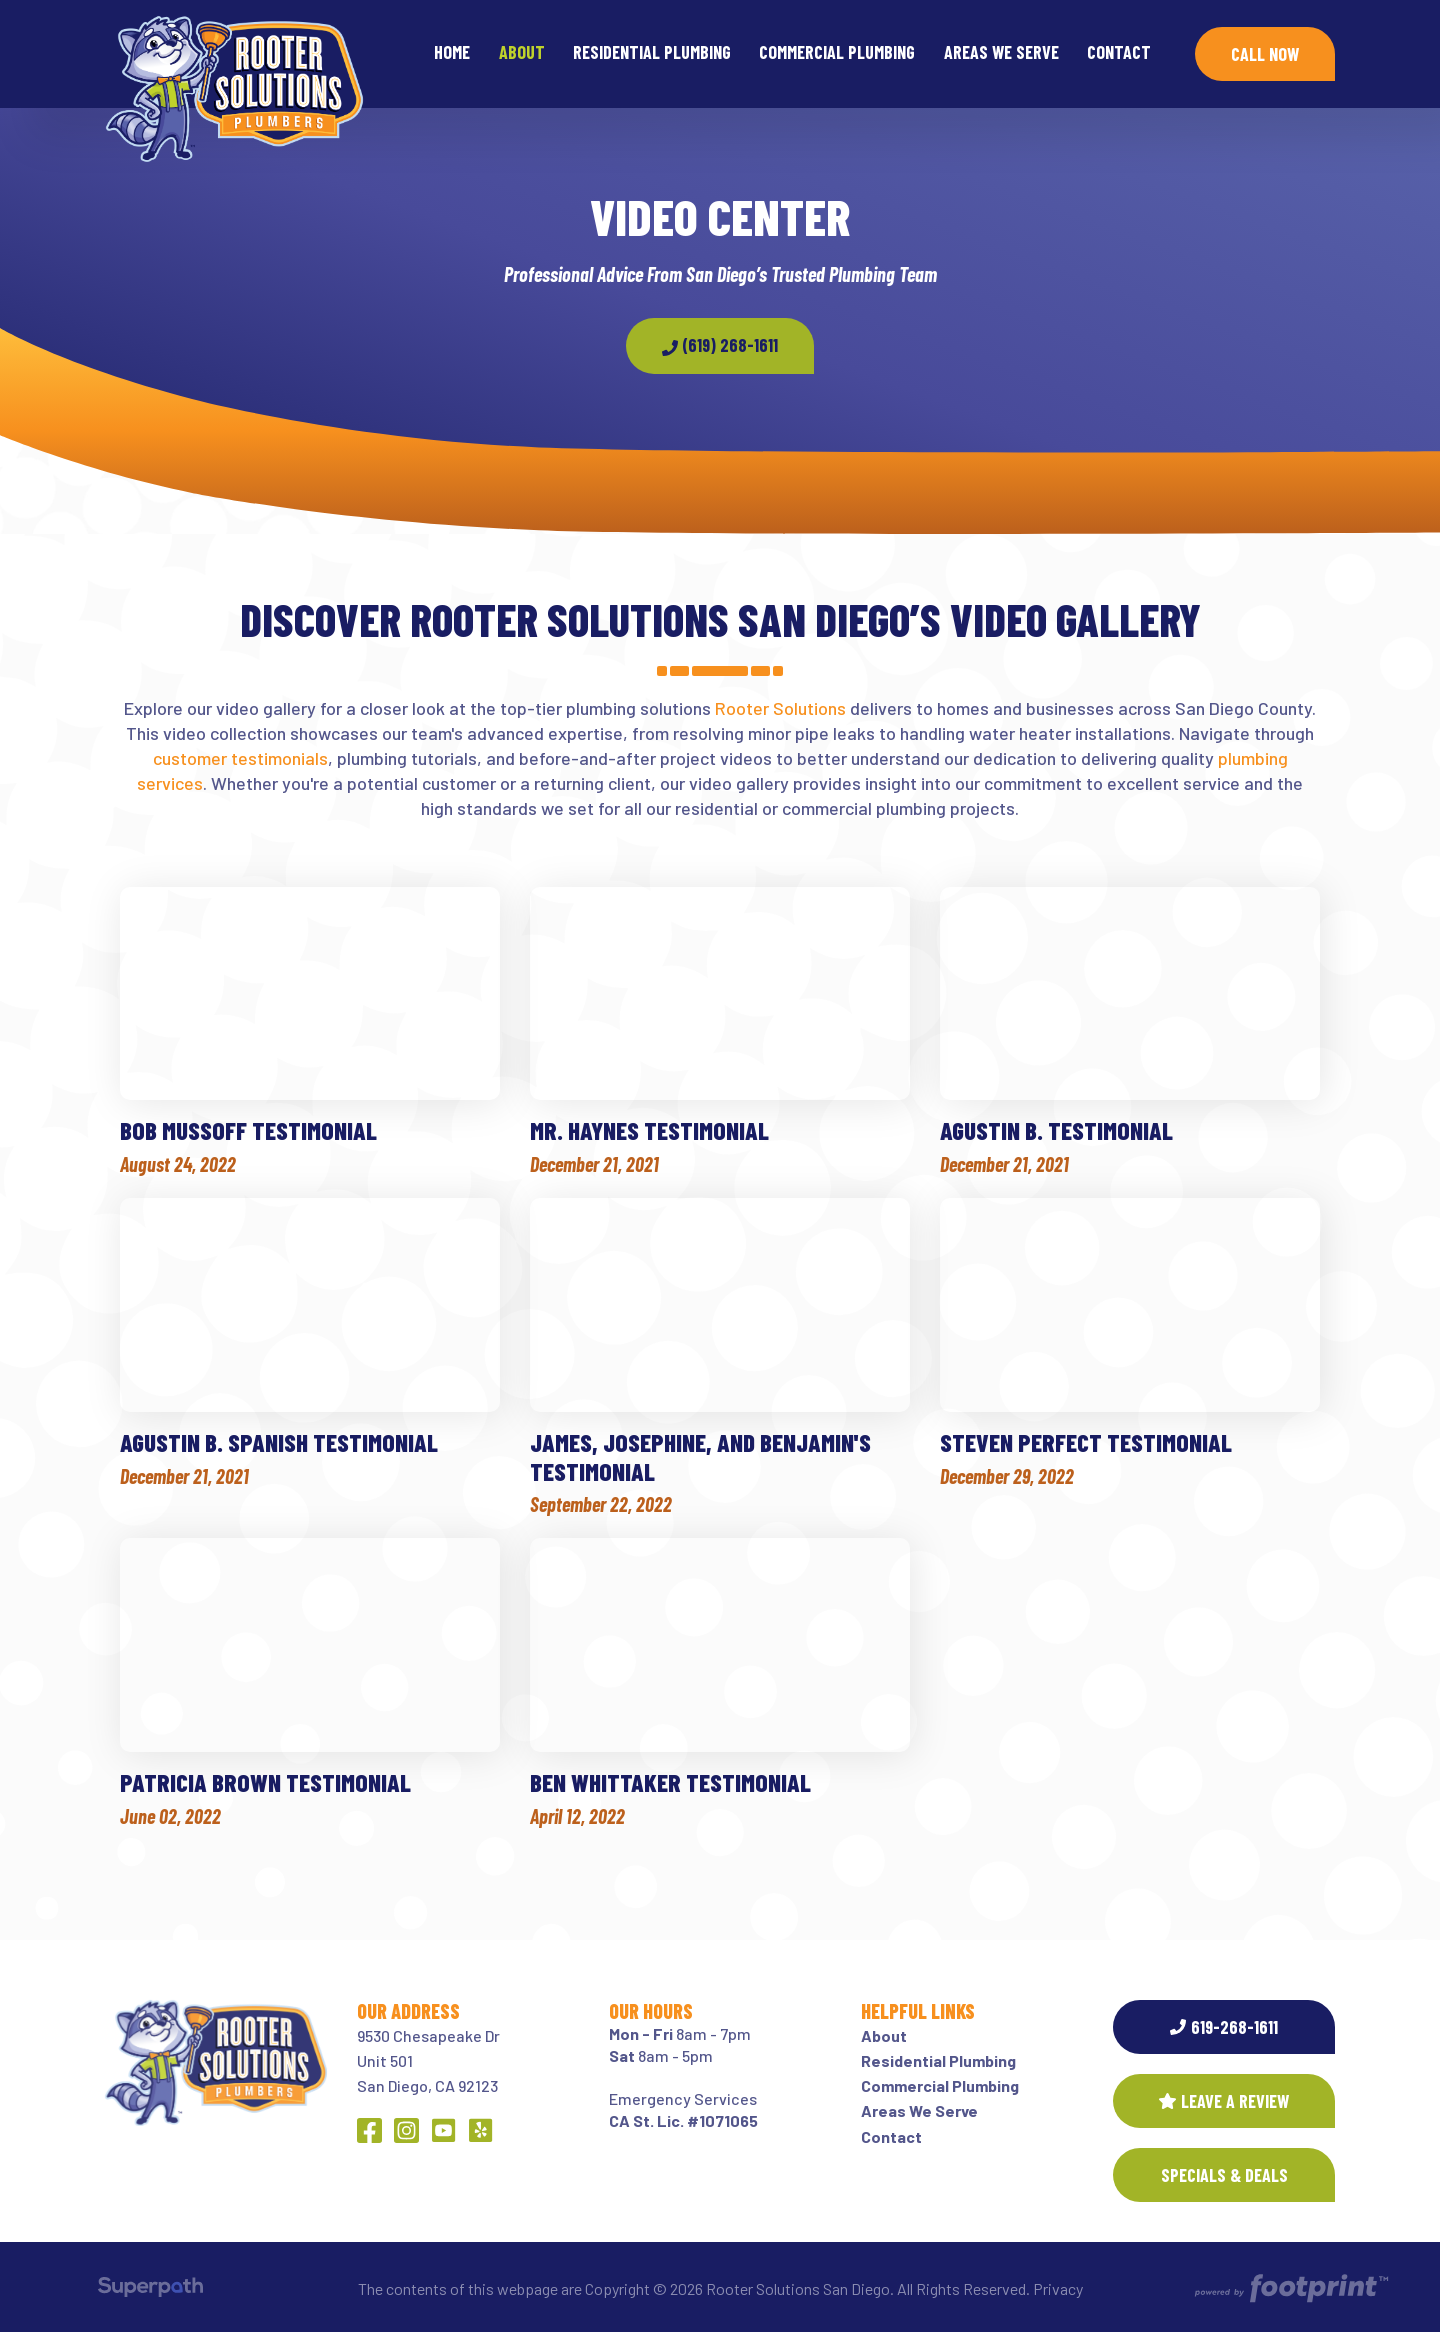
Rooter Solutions (780, 708)
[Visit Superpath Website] (150, 2290)
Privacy (1058, 2288)
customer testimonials (240, 758)
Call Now (1265, 54)
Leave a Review (1224, 2101)
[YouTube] (443, 2130)
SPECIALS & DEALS (1224, 2175)
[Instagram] (406, 2130)
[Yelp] (480, 2130)
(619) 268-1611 (720, 345)
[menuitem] (452, 54)
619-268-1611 (1224, 2027)
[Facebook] (369, 2130)
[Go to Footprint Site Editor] (1290, 2289)
